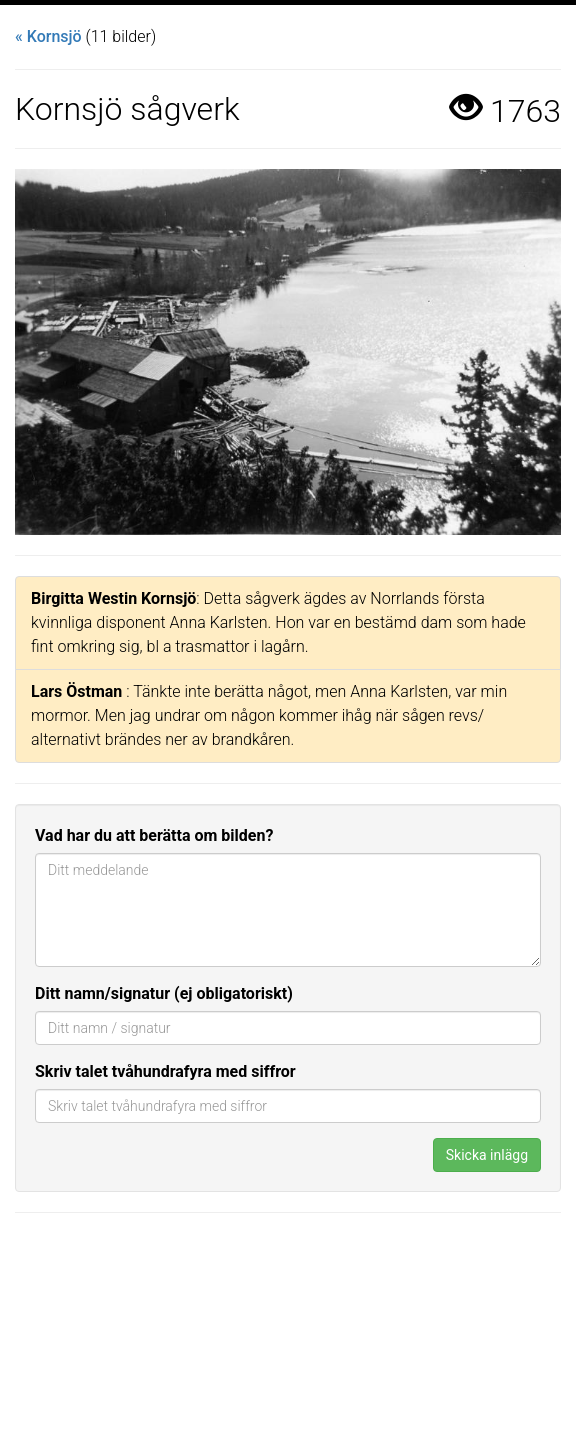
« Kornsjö (48, 36)
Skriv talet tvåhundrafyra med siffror (165, 1071)
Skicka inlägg (487, 1155)
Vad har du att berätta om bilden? (154, 835)
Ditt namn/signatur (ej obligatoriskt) (164, 993)
